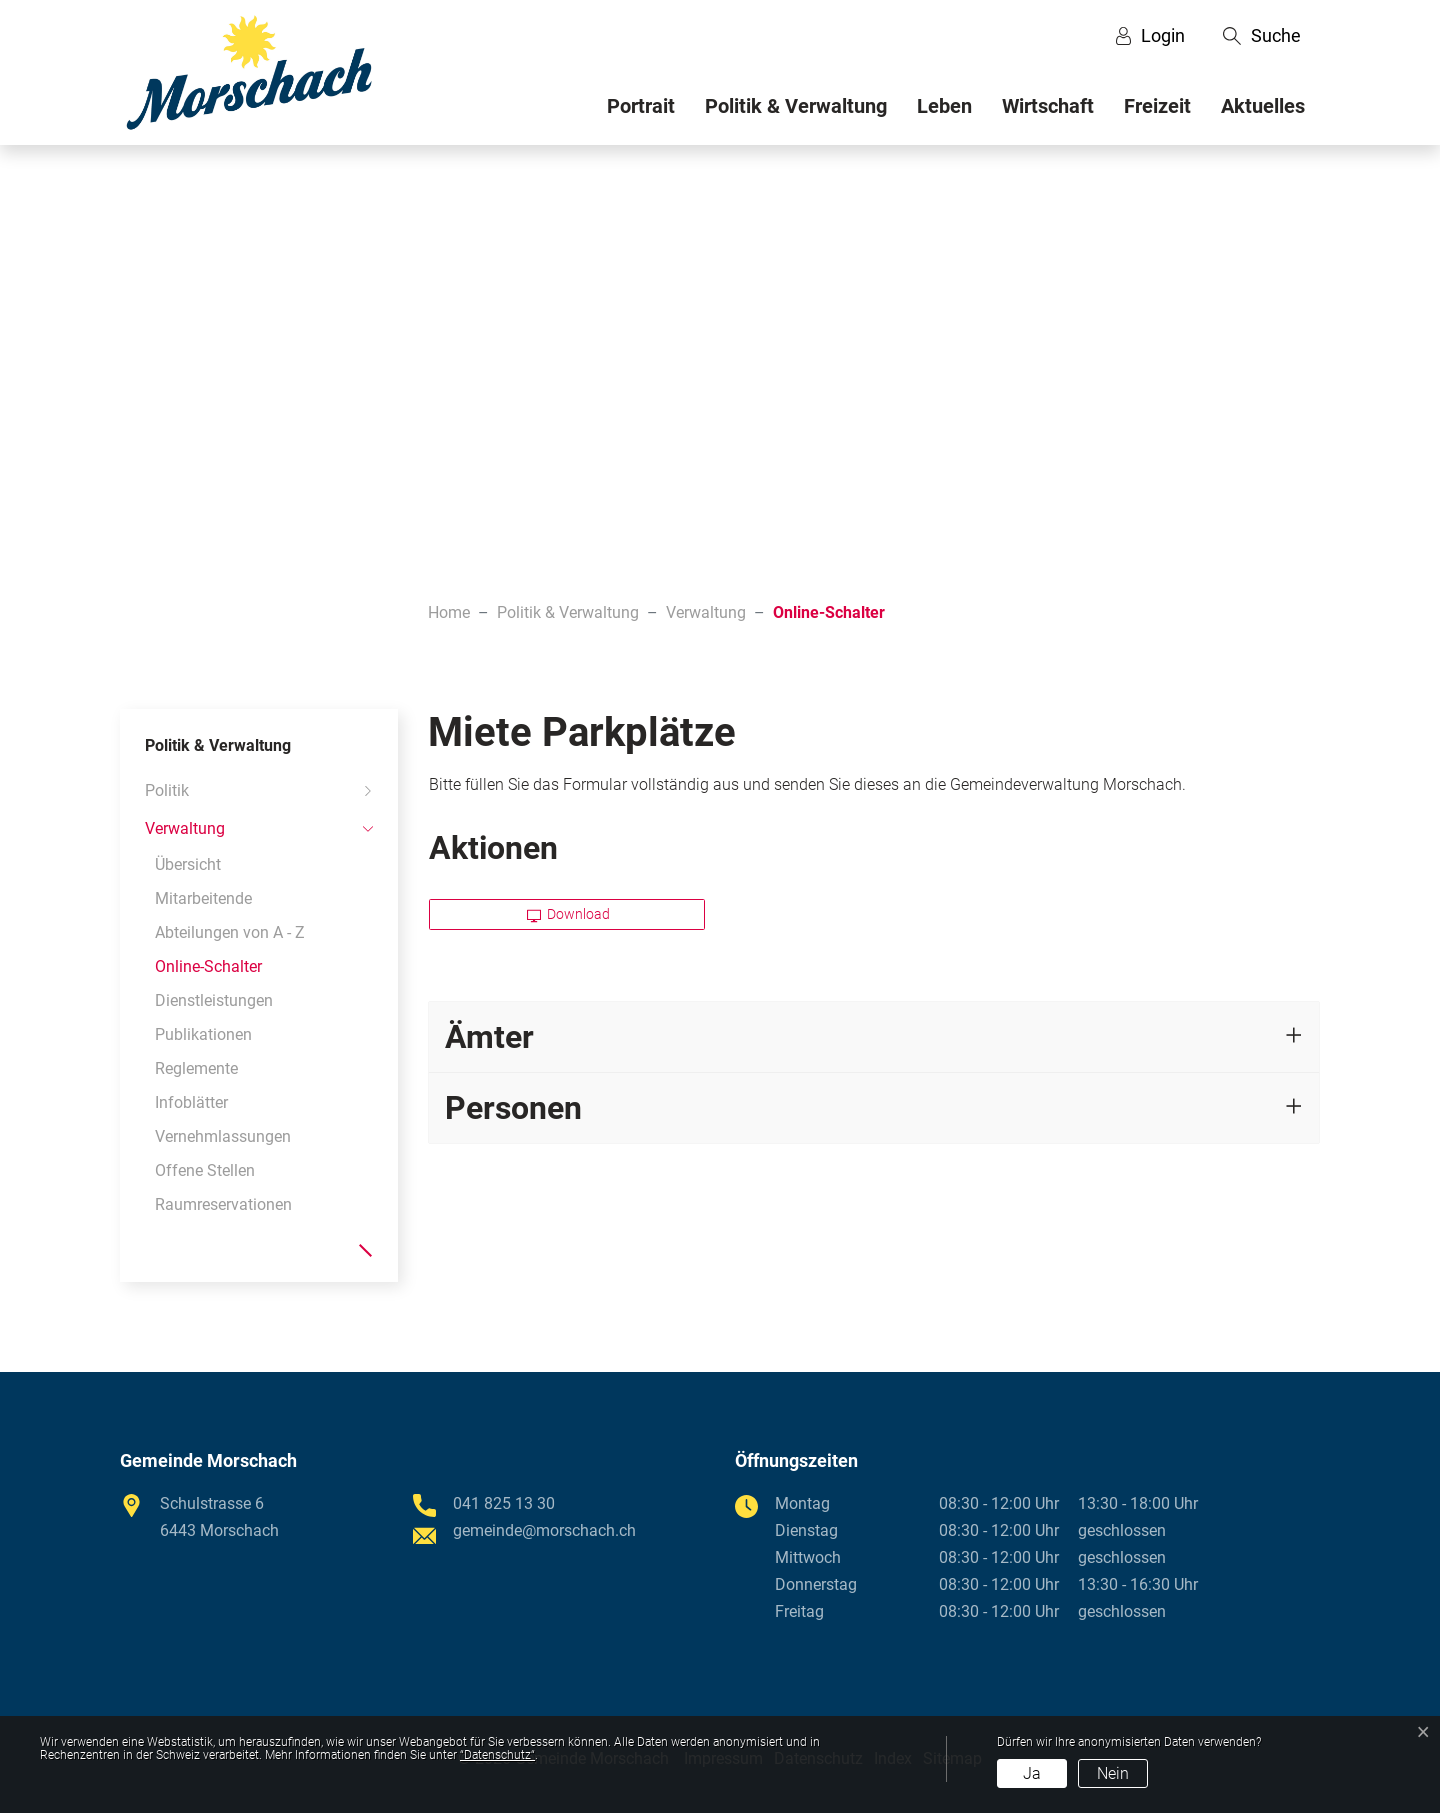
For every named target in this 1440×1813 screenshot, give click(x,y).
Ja (1032, 1773)
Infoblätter (191, 1102)
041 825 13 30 (504, 1503)
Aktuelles (1263, 106)
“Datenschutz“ (497, 1755)
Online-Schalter (208, 970)
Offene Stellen (205, 1170)
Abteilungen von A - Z (230, 932)
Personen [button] (513, 1108)
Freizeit (1157, 106)
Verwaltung (185, 828)
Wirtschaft (1048, 106)
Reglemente (196, 1068)
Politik (167, 790)
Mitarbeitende (203, 898)
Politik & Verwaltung (796, 106)
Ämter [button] (489, 1037)
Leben (944, 106)
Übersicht (188, 864)
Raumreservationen (223, 1204)
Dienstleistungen (214, 1000)
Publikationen (203, 1034)
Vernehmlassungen (223, 1136)
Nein (1113, 1773)
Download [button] (569, 914)
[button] (1262, 36)
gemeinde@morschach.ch (544, 1530)
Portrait (641, 106)
